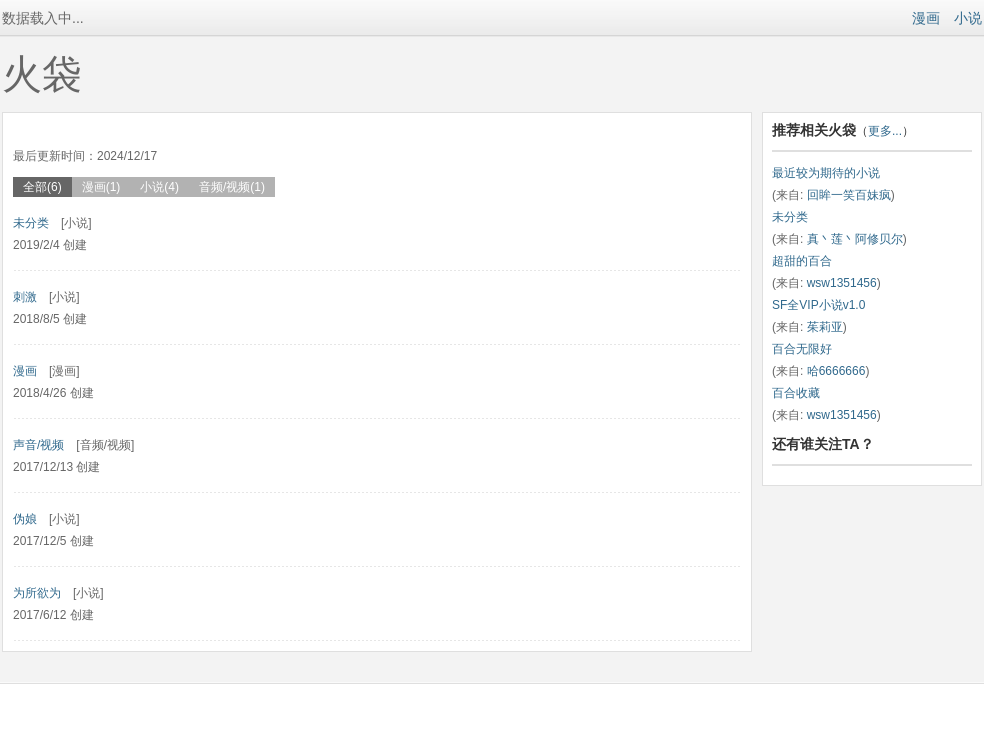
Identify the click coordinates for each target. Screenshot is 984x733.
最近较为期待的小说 (826, 173)
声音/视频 (38, 445)
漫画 (926, 18)
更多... (885, 131)
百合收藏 (796, 393)
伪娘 (25, 519)
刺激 (25, 297)
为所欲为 (37, 593)
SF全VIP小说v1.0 (818, 305)
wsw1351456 (842, 283)
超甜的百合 (802, 261)
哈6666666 (836, 371)
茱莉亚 (825, 327)
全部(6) (42, 187)
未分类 (31, 223)
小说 (968, 18)
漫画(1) (101, 187)
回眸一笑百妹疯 (849, 195)
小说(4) (159, 187)
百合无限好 (802, 349)
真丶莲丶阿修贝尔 (855, 239)
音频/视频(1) (232, 187)
